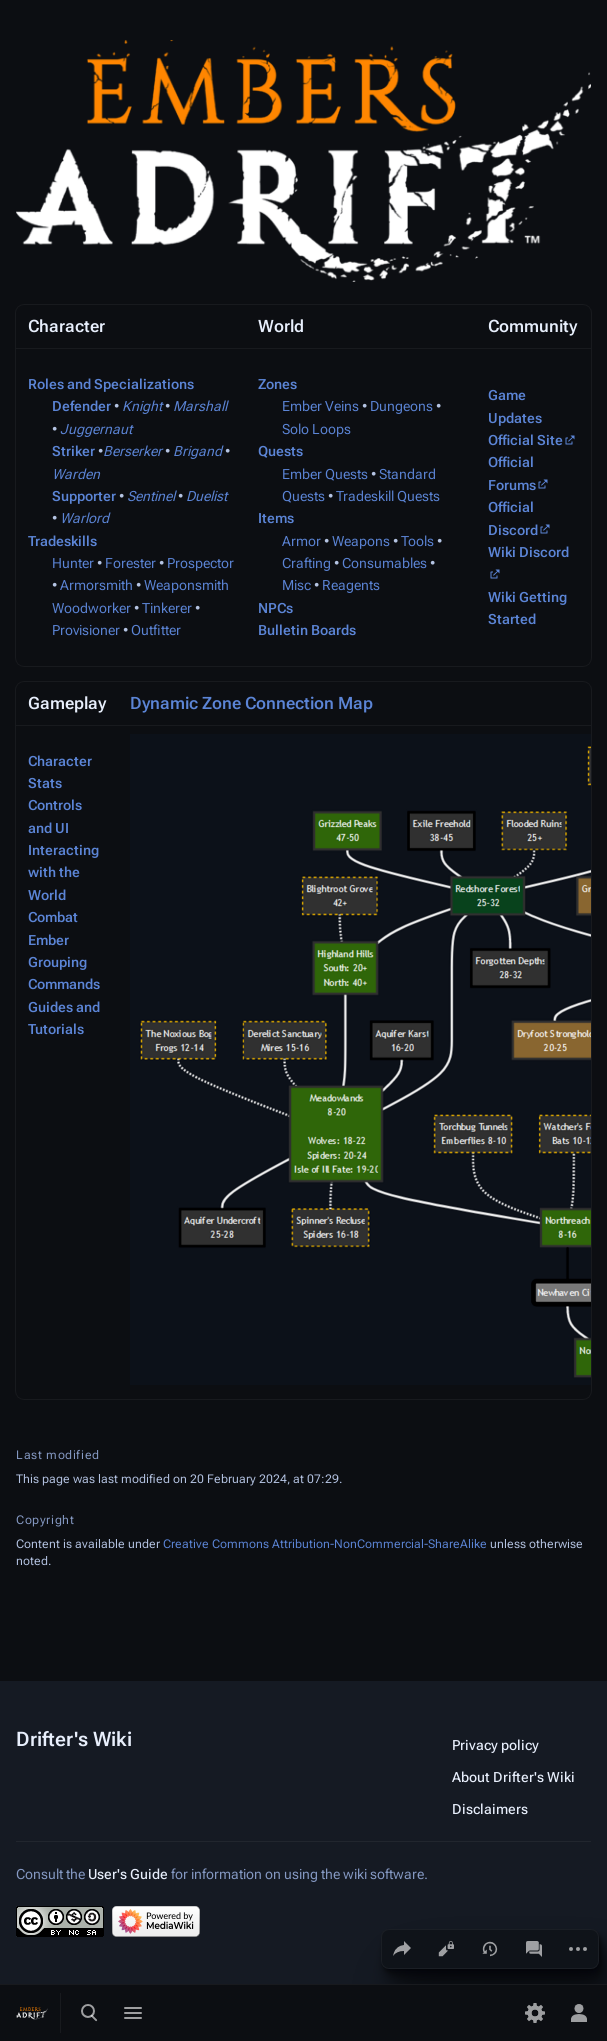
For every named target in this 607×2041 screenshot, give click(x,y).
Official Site (525, 440)
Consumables (384, 563)
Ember (48, 940)
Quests (280, 451)
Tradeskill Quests (388, 496)
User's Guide (128, 1874)
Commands (64, 984)
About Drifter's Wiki (513, 1777)
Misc (296, 585)
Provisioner (86, 630)
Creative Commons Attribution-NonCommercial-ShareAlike (325, 1544)
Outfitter (156, 630)
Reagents (351, 585)
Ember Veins (320, 406)
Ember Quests (325, 474)
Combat (53, 917)
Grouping (57, 962)
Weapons (361, 541)
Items (276, 518)
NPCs (275, 608)
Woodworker (91, 608)
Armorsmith (96, 585)
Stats (45, 783)
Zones (277, 384)
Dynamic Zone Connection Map (251, 703)
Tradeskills (62, 541)
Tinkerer (167, 608)
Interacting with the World (63, 872)
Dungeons (401, 406)
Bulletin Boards (307, 630)
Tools (417, 541)
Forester (130, 563)
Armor (301, 541)
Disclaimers (490, 1809)
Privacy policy (495, 1745)
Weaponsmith (186, 585)
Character (60, 761)
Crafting (306, 563)
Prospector (200, 563)
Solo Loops (316, 429)
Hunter (73, 563)
